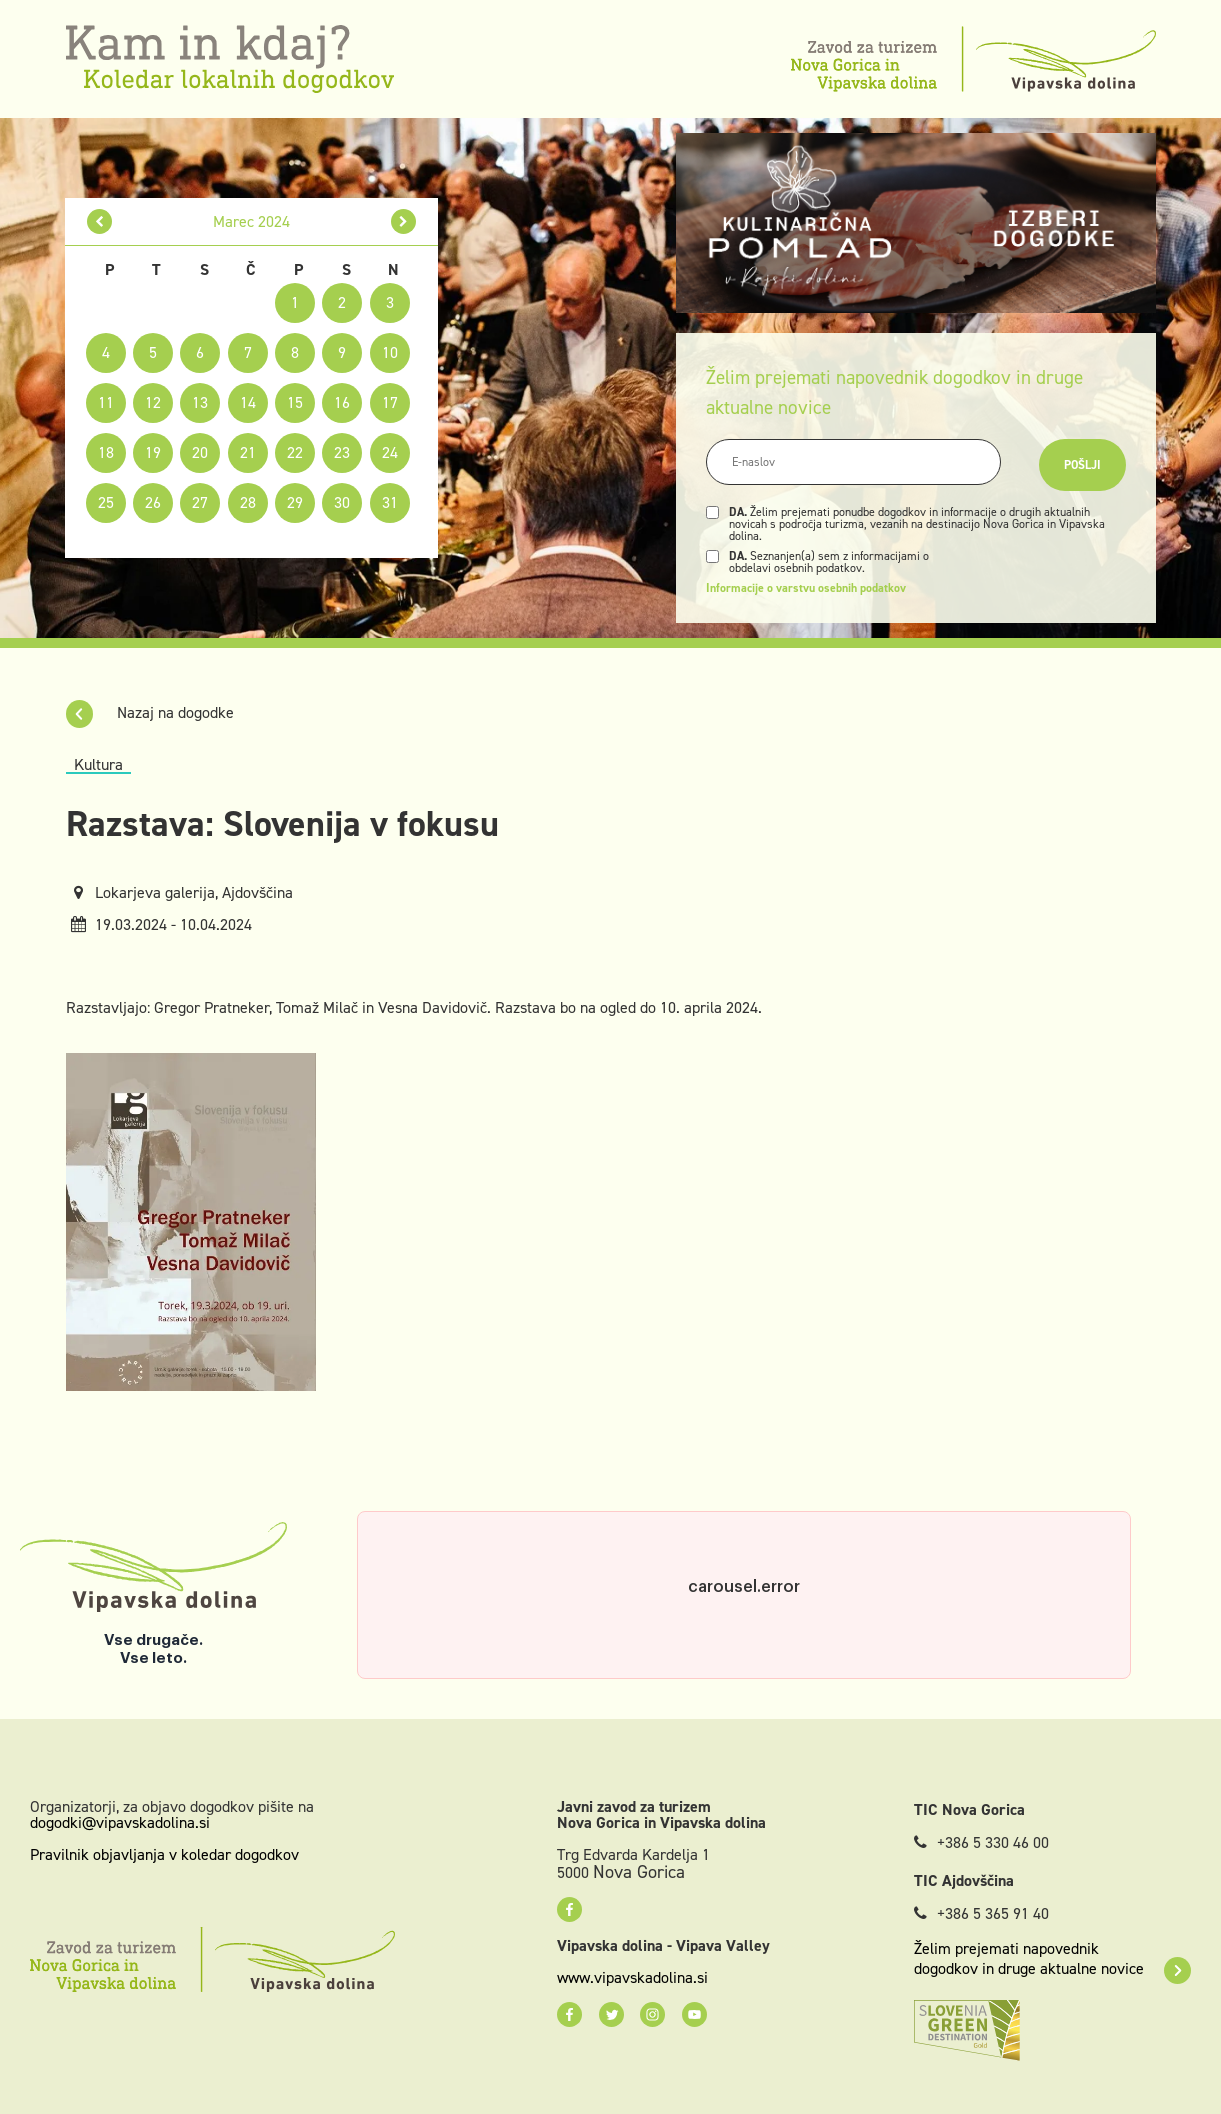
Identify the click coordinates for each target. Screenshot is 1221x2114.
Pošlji (1082, 465)
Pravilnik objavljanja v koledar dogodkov (164, 1854)
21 (248, 452)
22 (295, 452)
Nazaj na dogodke (150, 712)
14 (248, 402)
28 (248, 502)
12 (153, 402)
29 (295, 502)
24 (390, 452)
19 (153, 452)
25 (106, 502)
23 (342, 452)
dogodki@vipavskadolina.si (120, 1822)
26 (153, 502)
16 (342, 402)
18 (106, 452)
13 (200, 402)
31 (390, 502)
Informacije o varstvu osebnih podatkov (806, 588)
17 (390, 402)
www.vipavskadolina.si (632, 1978)
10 (390, 352)
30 (342, 502)
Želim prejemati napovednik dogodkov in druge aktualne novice (1052, 1959)
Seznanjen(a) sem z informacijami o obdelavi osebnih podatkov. (829, 562)
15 (295, 402)
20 (200, 452)
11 (106, 402)
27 (200, 502)
